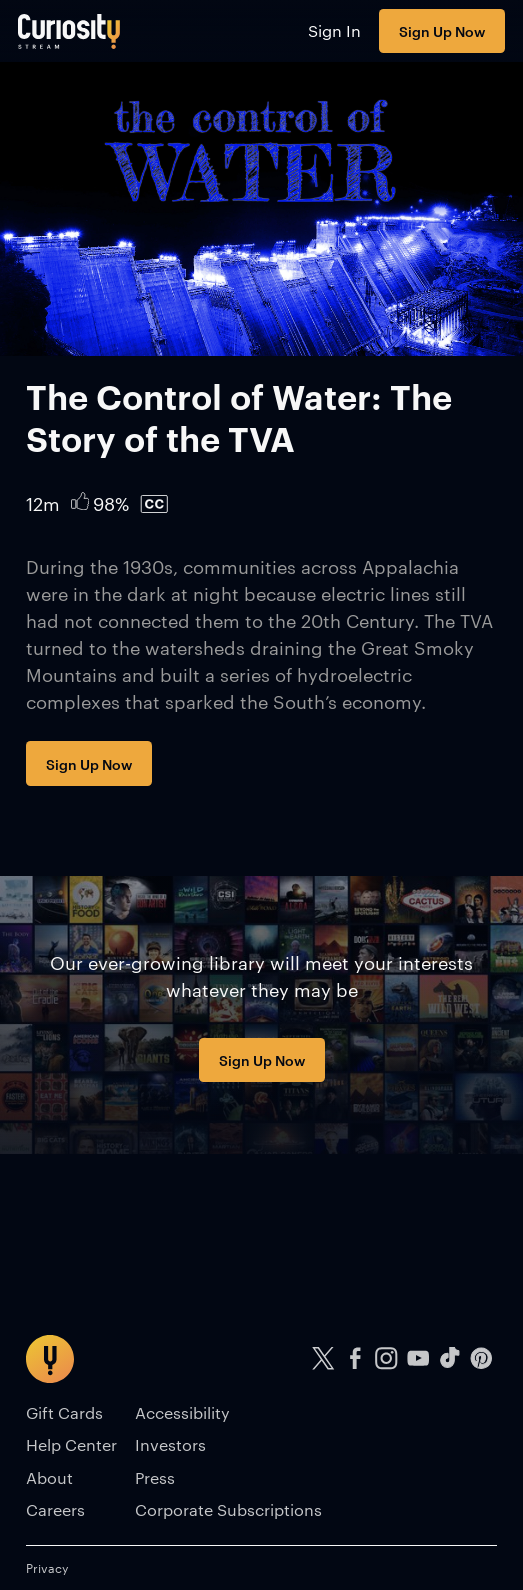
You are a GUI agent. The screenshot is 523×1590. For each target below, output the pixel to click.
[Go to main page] (69, 31)
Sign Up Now (442, 30)
